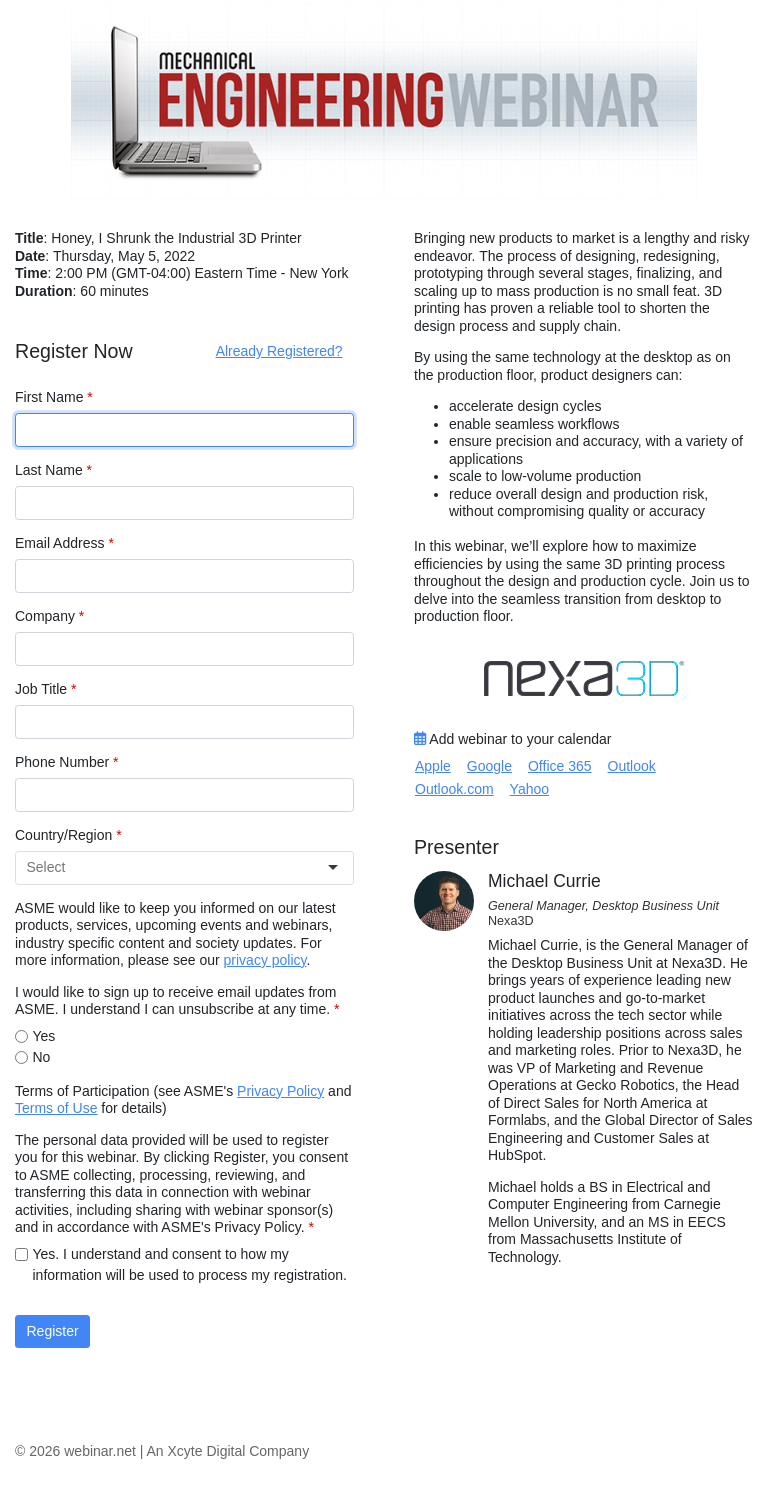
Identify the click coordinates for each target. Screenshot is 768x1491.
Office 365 (560, 766)
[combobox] (176, 867)
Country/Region (68, 835)
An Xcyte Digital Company (228, 1451)
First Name (54, 397)
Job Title (45, 689)
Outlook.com (454, 789)
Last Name (53, 470)
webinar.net (100, 1451)
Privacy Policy (280, 1091)
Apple (433, 766)
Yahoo (529, 789)
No (42, 1057)
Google (489, 766)
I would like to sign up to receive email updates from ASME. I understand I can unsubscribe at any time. (177, 1001)
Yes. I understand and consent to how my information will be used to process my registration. (190, 1264)
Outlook (632, 766)
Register (53, 1331)
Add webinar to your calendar (512, 739)
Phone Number (67, 762)
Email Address (64, 543)
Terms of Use (56, 1108)
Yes (44, 1036)
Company (49, 616)
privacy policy (265, 960)
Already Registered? (279, 351)
